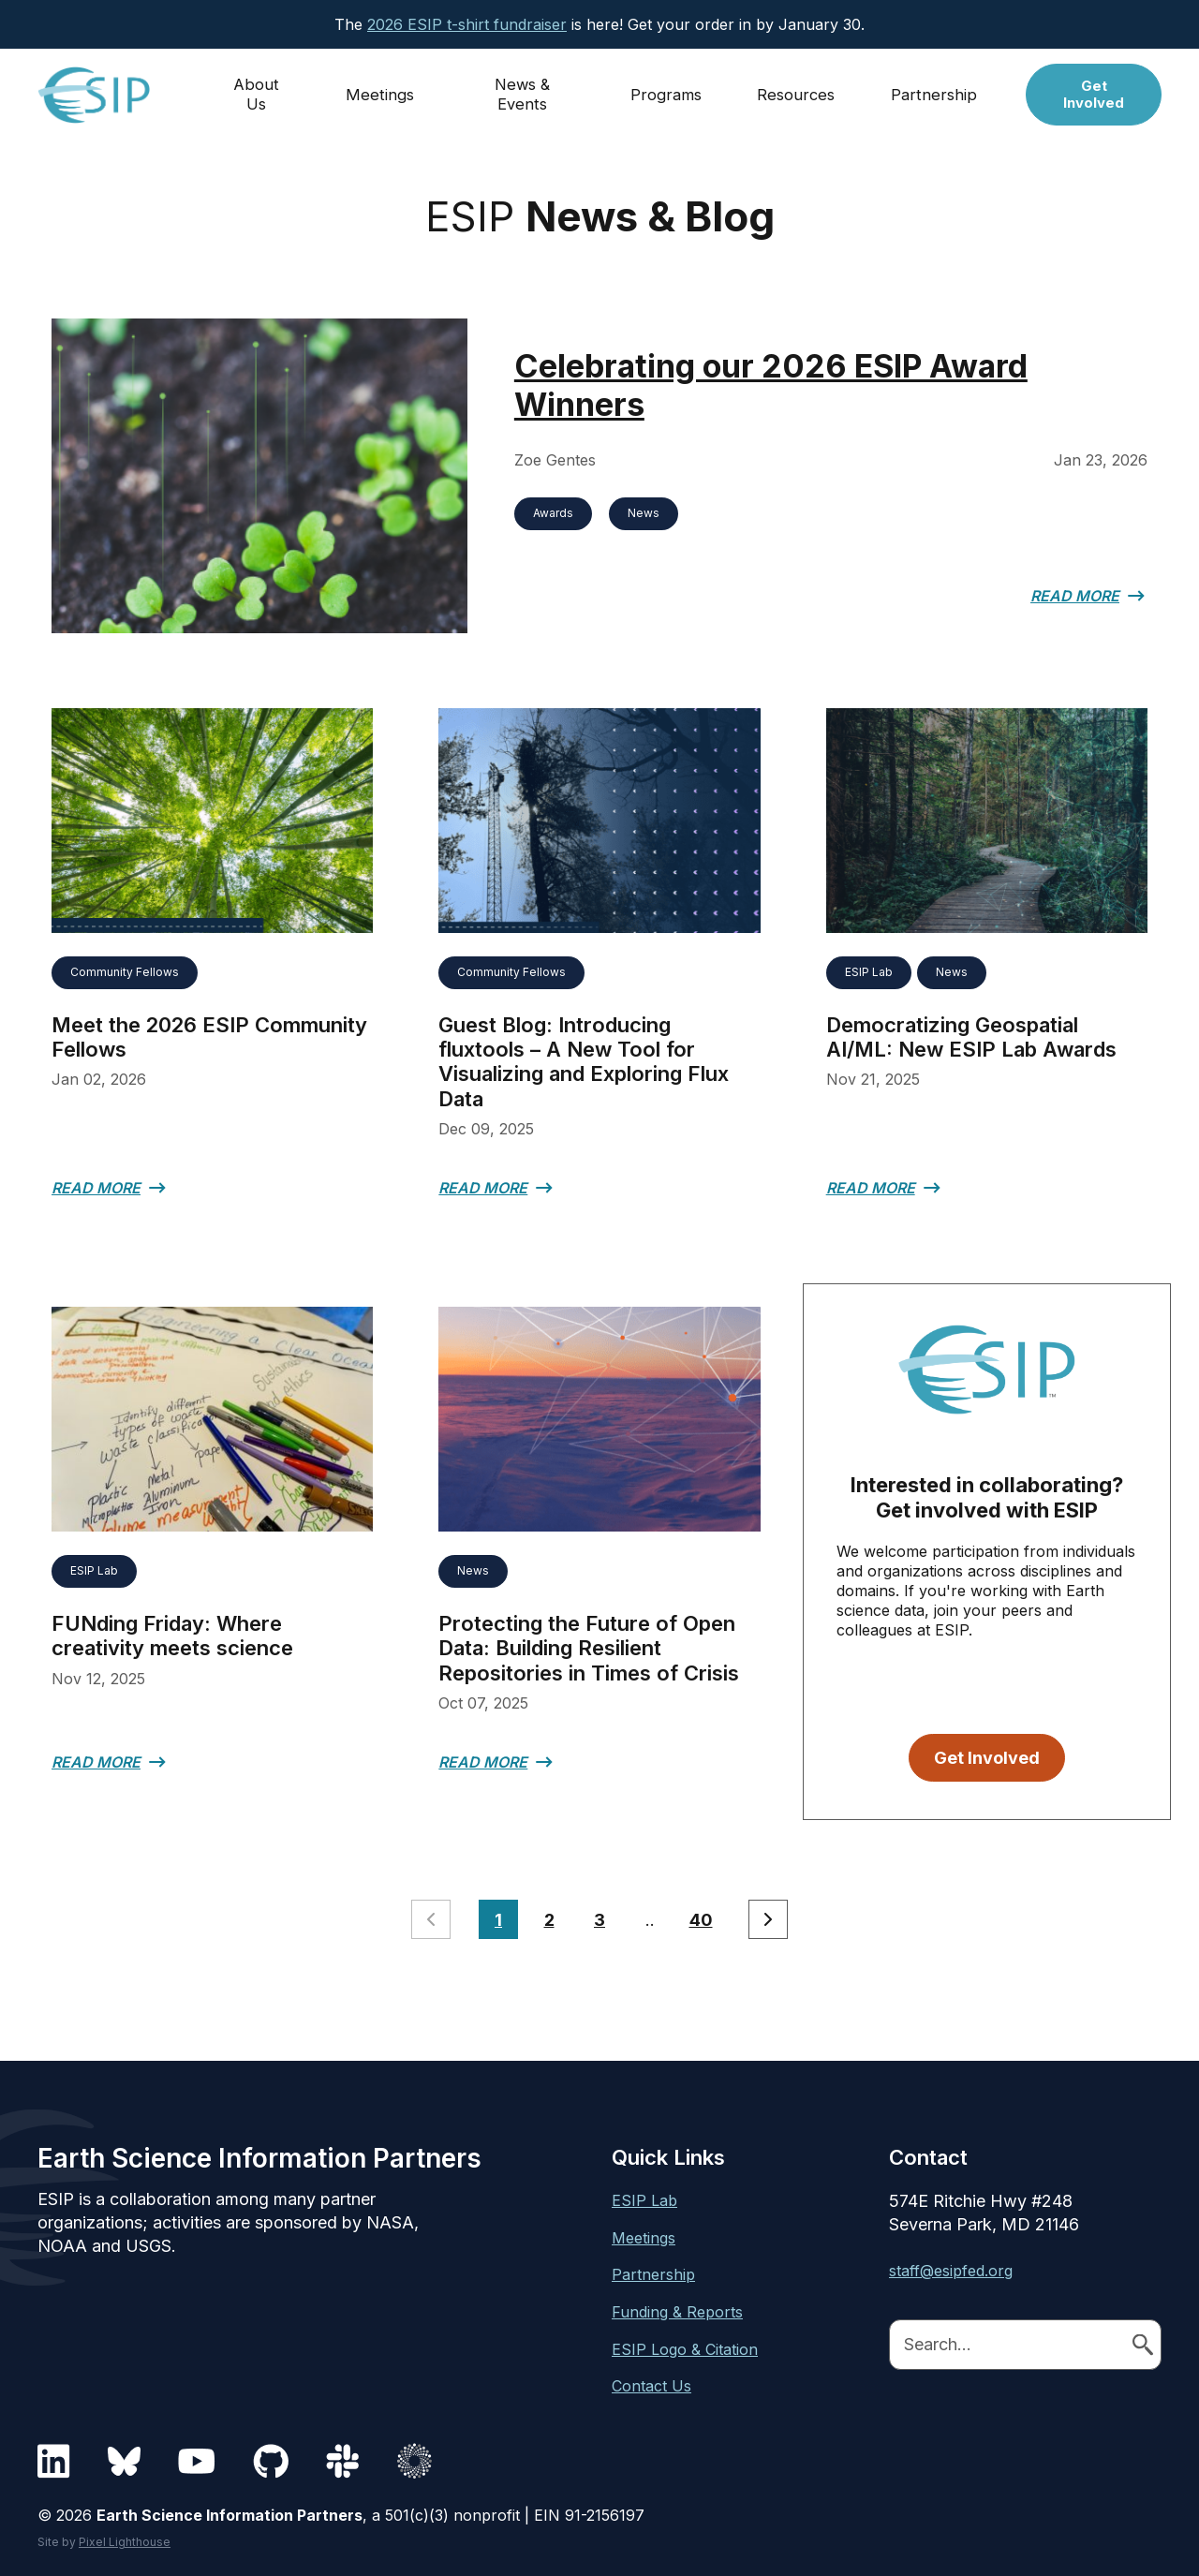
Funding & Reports (677, 2307)
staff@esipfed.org (951, 2266)
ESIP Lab (869, 967)
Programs (669, 90)
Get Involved (1094, 91)
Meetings (381, 90)
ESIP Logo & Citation (685, 2343)
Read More (1074, 595)
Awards (553, 513)
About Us (258, 90)
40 (701, 1915)
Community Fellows (124, 967)
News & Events (523, 90)
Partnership (936, 90)
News (643, 513)
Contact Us (651, 2381)
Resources (799, 90)
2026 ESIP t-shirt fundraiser (467, 24)
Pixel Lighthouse (124, 2536)
